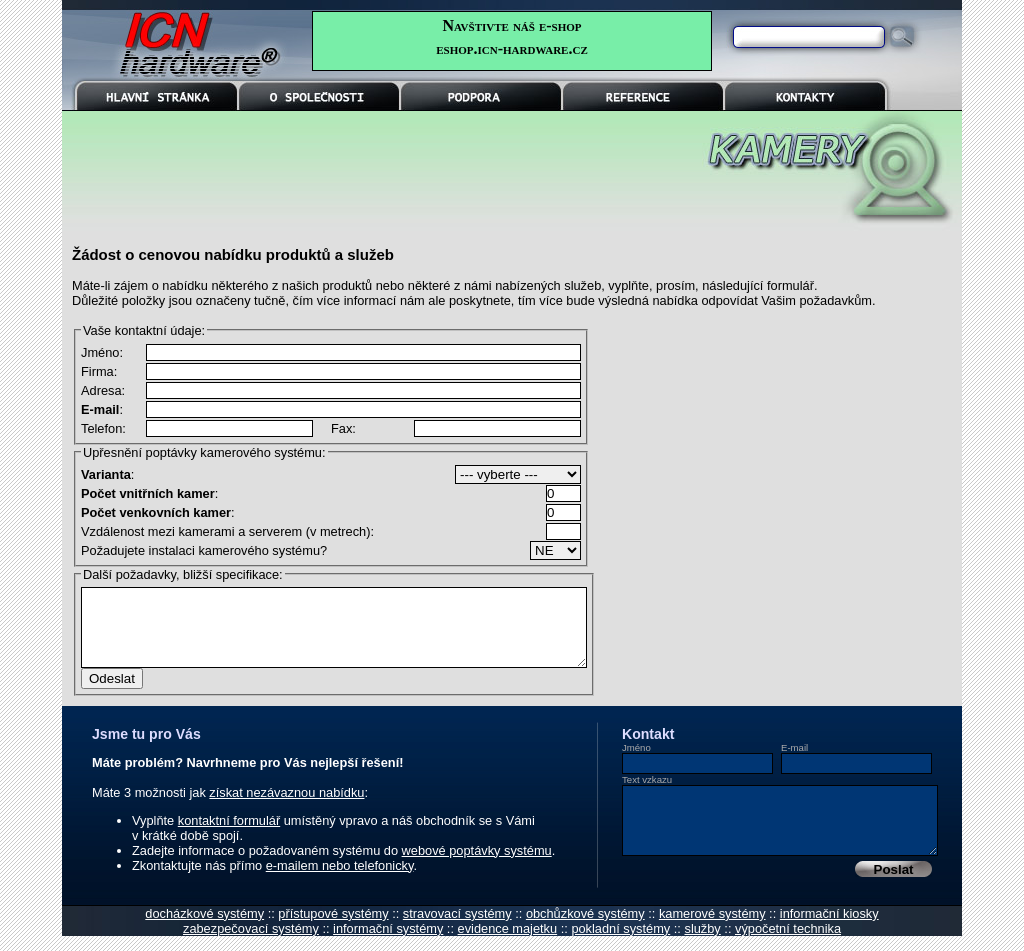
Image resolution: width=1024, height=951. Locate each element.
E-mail (794, 762)
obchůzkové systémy (585, 928)
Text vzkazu (647, 794)
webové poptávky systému (477, 865)
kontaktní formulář (229, 835)
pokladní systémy (620, 943)
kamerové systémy (712, 928)
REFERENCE (643, 96)
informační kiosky (829, 928)
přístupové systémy (333, 928)
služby (702, 943)
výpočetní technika (788, 943)
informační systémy (388, 943)
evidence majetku (508, 943)
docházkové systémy (204, 928)
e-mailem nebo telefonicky (340, 880)
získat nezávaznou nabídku (286, 807)
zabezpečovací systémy (251, 943)
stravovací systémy (457, 928)
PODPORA (481, 96)
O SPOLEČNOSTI (319, 96)
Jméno (636, 762)
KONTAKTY (805, 96)
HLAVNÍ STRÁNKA (157, 96)
